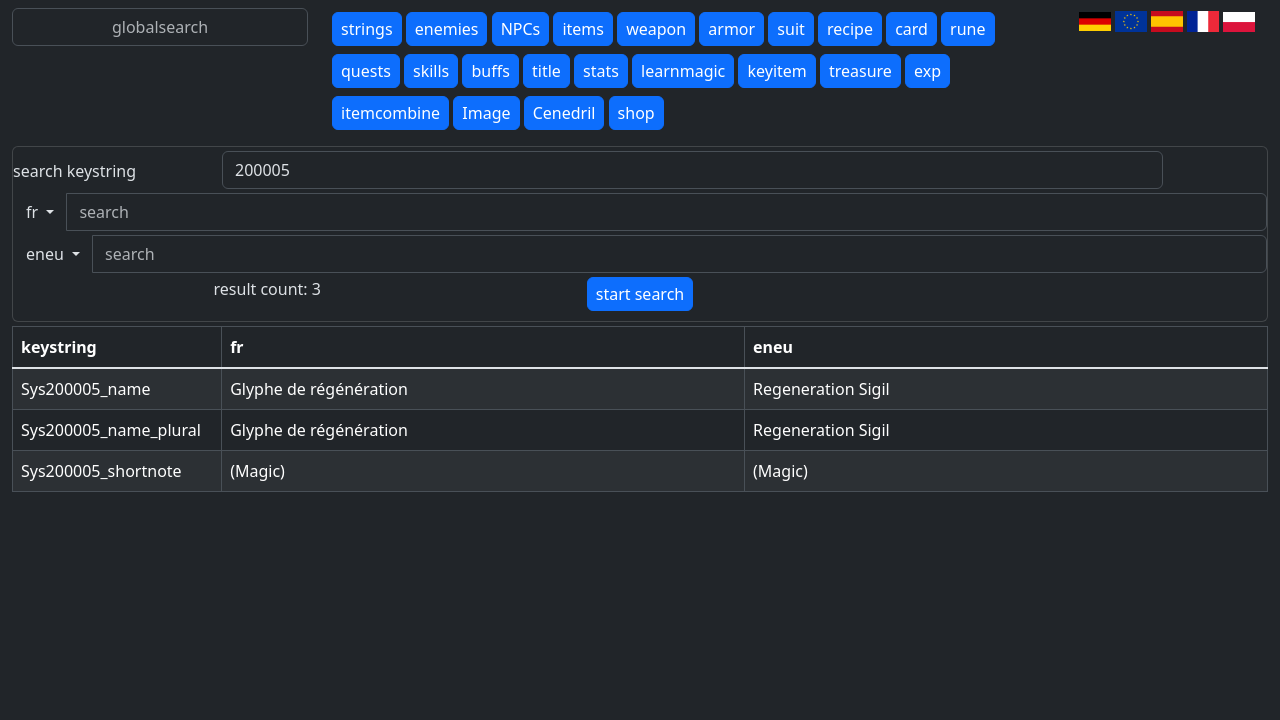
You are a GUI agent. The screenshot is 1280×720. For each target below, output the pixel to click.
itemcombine (390, 113)
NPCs (521, 29)
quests (366, 71)
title (546, 71)
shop (636, 113)
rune (967, 29)
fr (34, 212)
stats (601, 71)
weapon (656, 29)
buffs (490, 71)
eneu (47, 254)
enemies (447, 29)
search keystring (74, 171)
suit (790, 29)
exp (927, 71)
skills (431, 71)
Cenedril (564, 113)
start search (640, 294)
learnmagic (683, 71)
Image (486, 113)
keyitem (776, 71)
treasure (860, 71)
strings (367, 29)
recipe (850, 29)
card (911, 29)
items (583, 29)
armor (731, 29)
